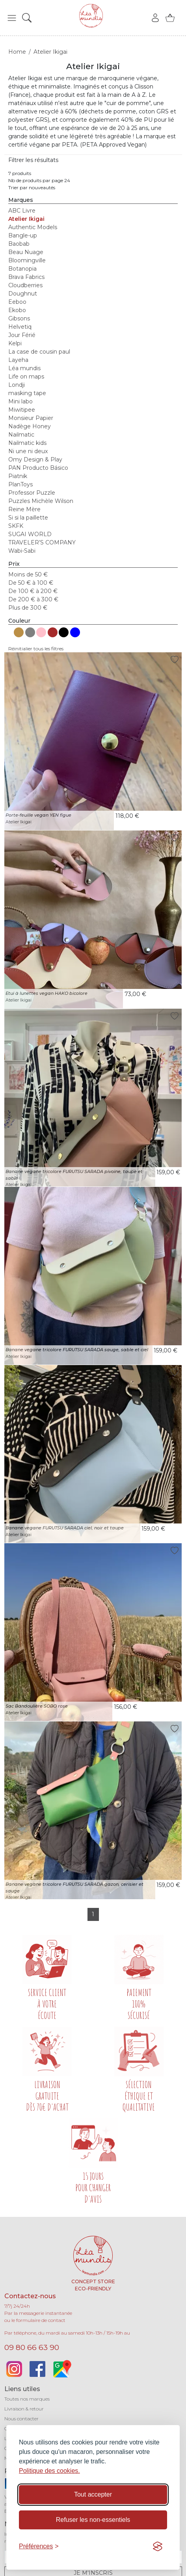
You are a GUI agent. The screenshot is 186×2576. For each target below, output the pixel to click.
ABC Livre (21, 210)
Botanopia (22, 268)
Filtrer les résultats (33, 160)
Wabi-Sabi (21, 550)
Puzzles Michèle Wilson (40, 501)
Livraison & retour (24, 2409)
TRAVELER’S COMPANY (42, 542)
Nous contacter (21, 2419)
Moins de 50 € (28, 574)
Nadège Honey (29, 426)
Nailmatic (21, 434)
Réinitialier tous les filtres (35, 649)
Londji (16, 384)
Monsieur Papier (30, 418)
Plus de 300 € (27, 607)
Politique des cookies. (49, 2470)
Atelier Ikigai (26, 218)
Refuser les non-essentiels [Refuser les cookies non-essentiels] (93, 2519)
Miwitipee (21, 409)
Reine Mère (24, 509)
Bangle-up (22, 235)
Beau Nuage (25, 252)
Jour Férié (21, 335)
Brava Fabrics (26, 277)
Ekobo (17, 310)
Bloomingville (27, 260)
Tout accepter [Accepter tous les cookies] (93, 2494)
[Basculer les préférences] (39, 2546)
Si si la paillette (28, 517)
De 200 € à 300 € (33, 599)
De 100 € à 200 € (33, 591)
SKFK (15, 525)
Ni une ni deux (28, 451)
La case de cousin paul (39, 351)
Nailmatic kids (27, 442)
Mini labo (20, 401)
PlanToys (20, 484)
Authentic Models (32, 227)
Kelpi (15, 343)
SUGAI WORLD (30, 534)
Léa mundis (24, 368)
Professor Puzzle (31, 492)
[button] (11, 17)
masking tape (27, 393)
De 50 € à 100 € (30, 582)
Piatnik (17, 476)
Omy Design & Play (35, 459)
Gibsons (19, 318)
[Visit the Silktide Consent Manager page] (157, 2546)
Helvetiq (20, 326)
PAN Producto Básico (38, 467)
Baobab (19, 243)
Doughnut (22, 293)
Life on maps (26, 376)
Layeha (18, 359)
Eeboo (17, 301)
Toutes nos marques (27, 2399)
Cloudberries (25, 285)
